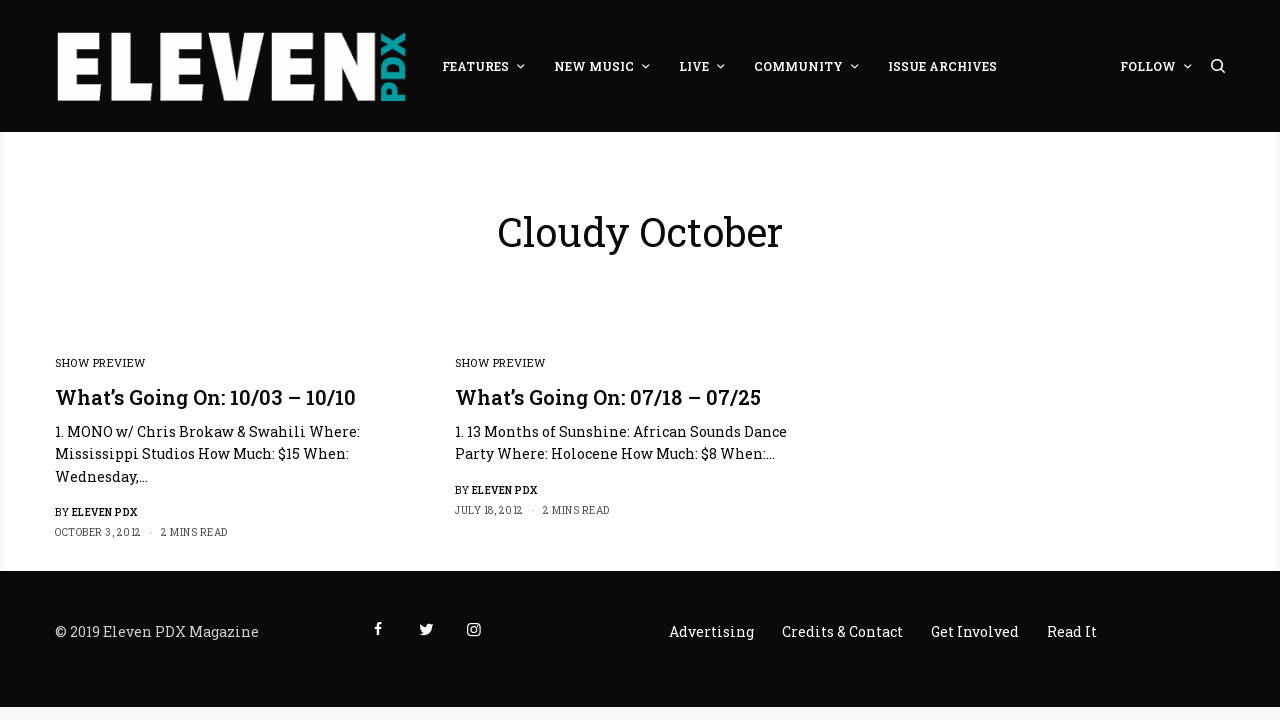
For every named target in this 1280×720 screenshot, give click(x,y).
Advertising (711, 631)
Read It (1072, 631)
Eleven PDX (105, 512)
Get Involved (975, 631)
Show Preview (100, 362)
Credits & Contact (842, 631)
